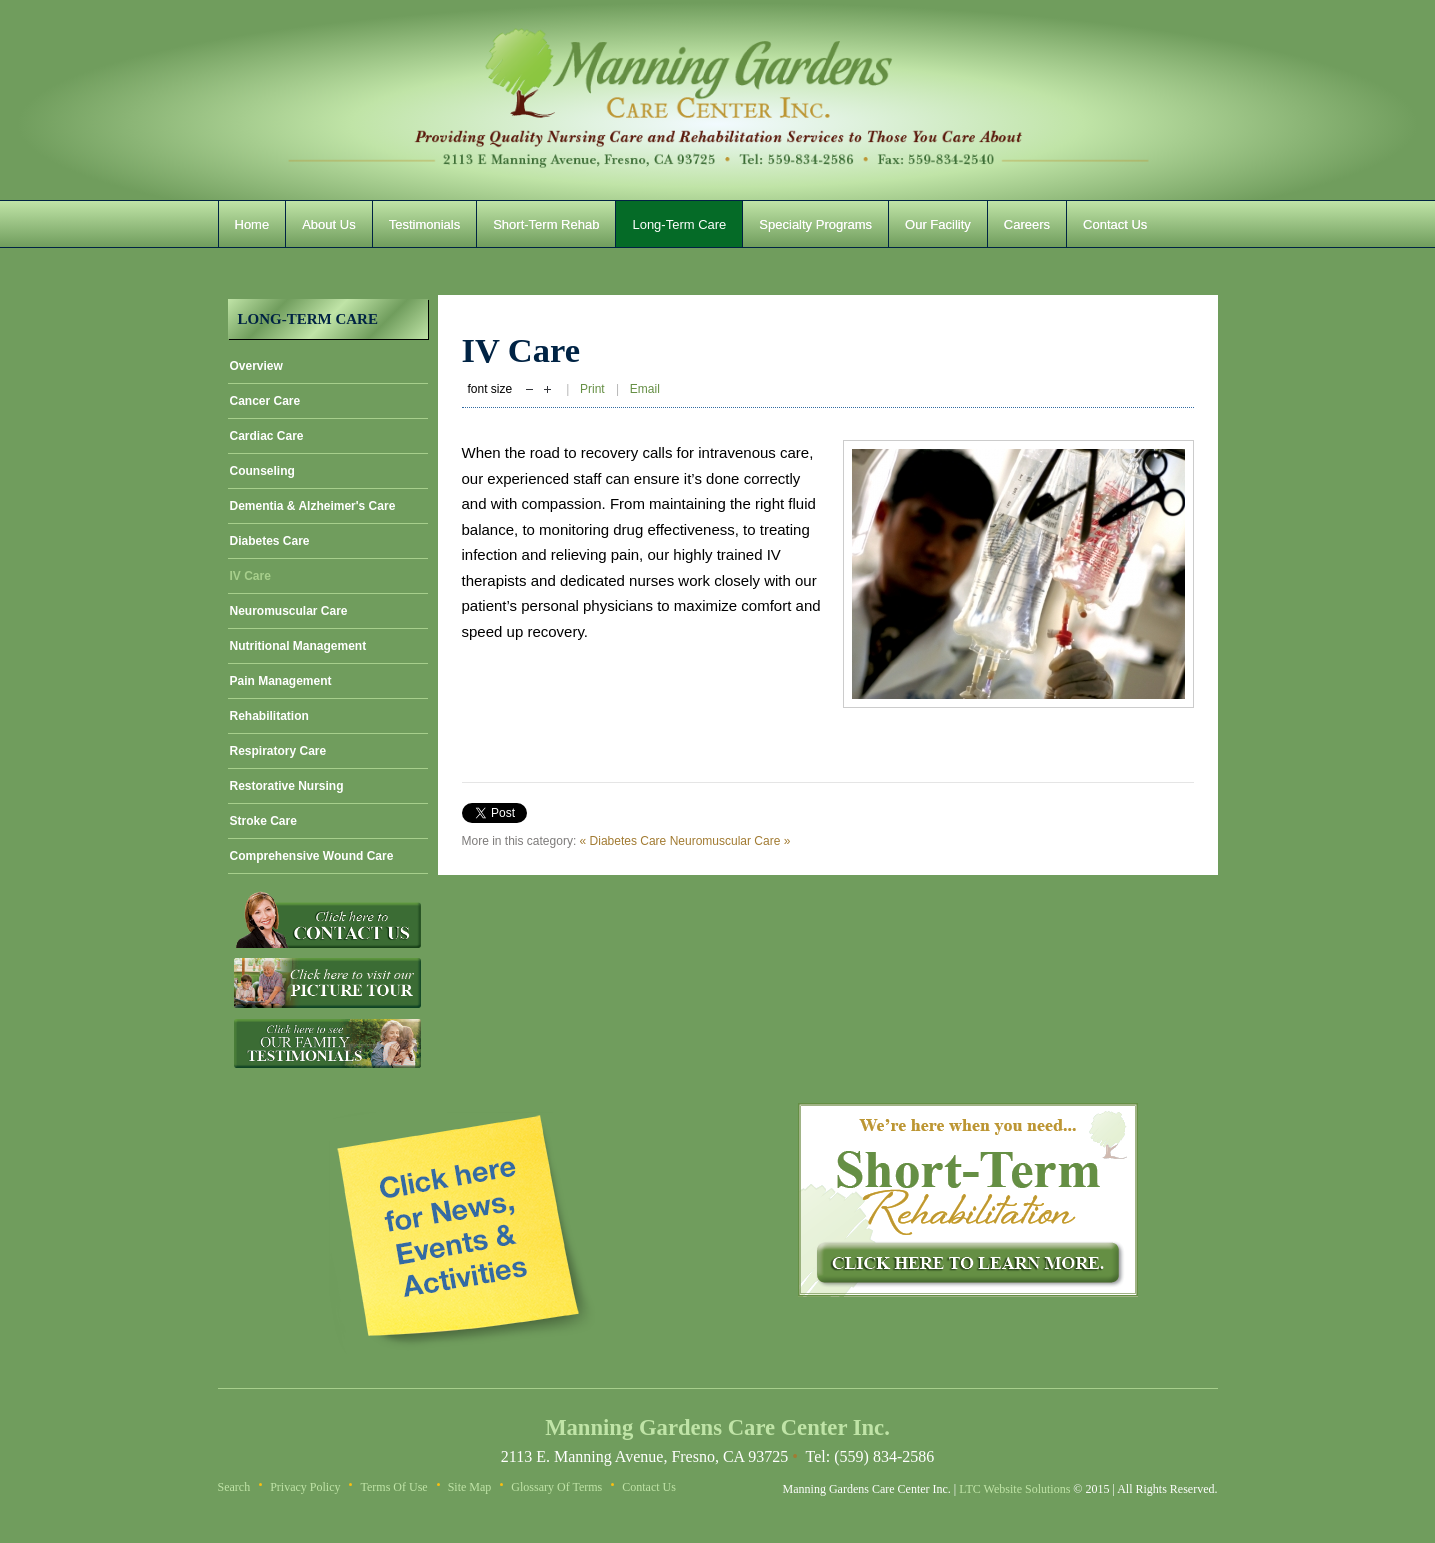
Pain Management (281, 681)
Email (645, 389)
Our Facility (938, 224)
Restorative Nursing (287, 786)
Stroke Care (263, 821)
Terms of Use (393, 1487)
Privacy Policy (305, 1487)
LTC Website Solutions (1014, 1489)
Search (234, 1487)
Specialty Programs (815, 224)
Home (252, 224)
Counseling (262, 471)
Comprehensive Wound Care (312, 856)
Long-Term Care (679, 224)
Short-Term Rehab (546, 224)
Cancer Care (265, 401)
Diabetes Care (270, 541)
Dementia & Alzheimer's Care (313, 506)
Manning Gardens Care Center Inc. (718, 100)
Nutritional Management (298, 646)
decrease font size (529, 390)
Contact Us (1115, 224)
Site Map (470, 1487)
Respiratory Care (278, 751)
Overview (256, 366)
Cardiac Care (267, 436)
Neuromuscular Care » (730, 841)
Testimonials (425, 224)
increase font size (547, 390)
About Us (328, 224)
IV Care (250, 576)
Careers (1027, 224)
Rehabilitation (269, 716)
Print (594, 389)
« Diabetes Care (623, 841)
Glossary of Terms (556, 1487)
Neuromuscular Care (289, 611)
